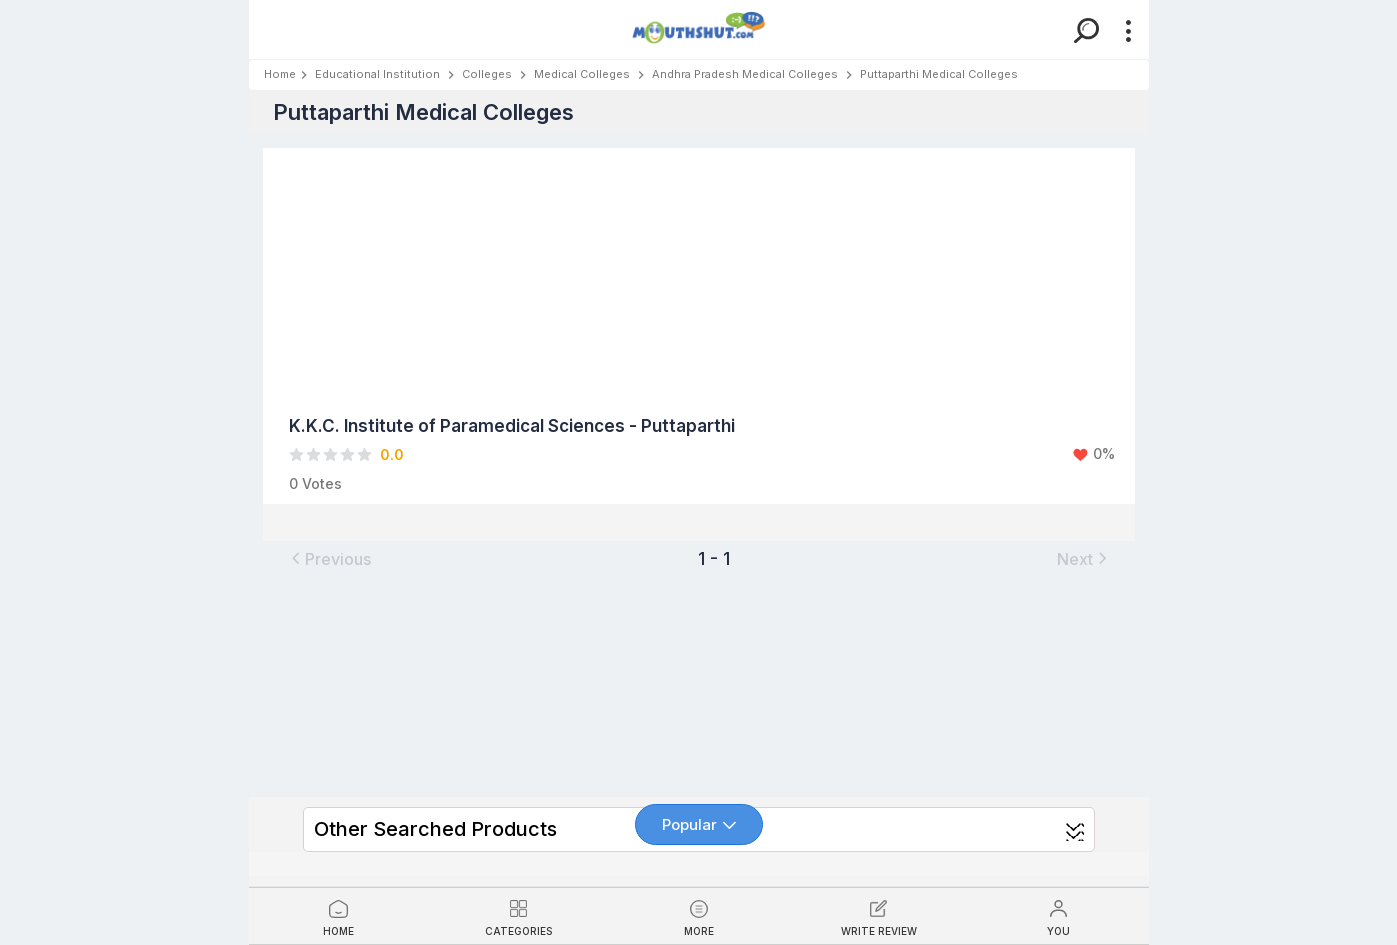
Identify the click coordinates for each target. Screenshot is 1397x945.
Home (280, 74)
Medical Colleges (582, 74)
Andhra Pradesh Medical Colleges (745, 74)
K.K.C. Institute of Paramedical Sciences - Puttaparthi (512, 426)
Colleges (487, 74)
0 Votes (315, 483)
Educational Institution (377, 74)
